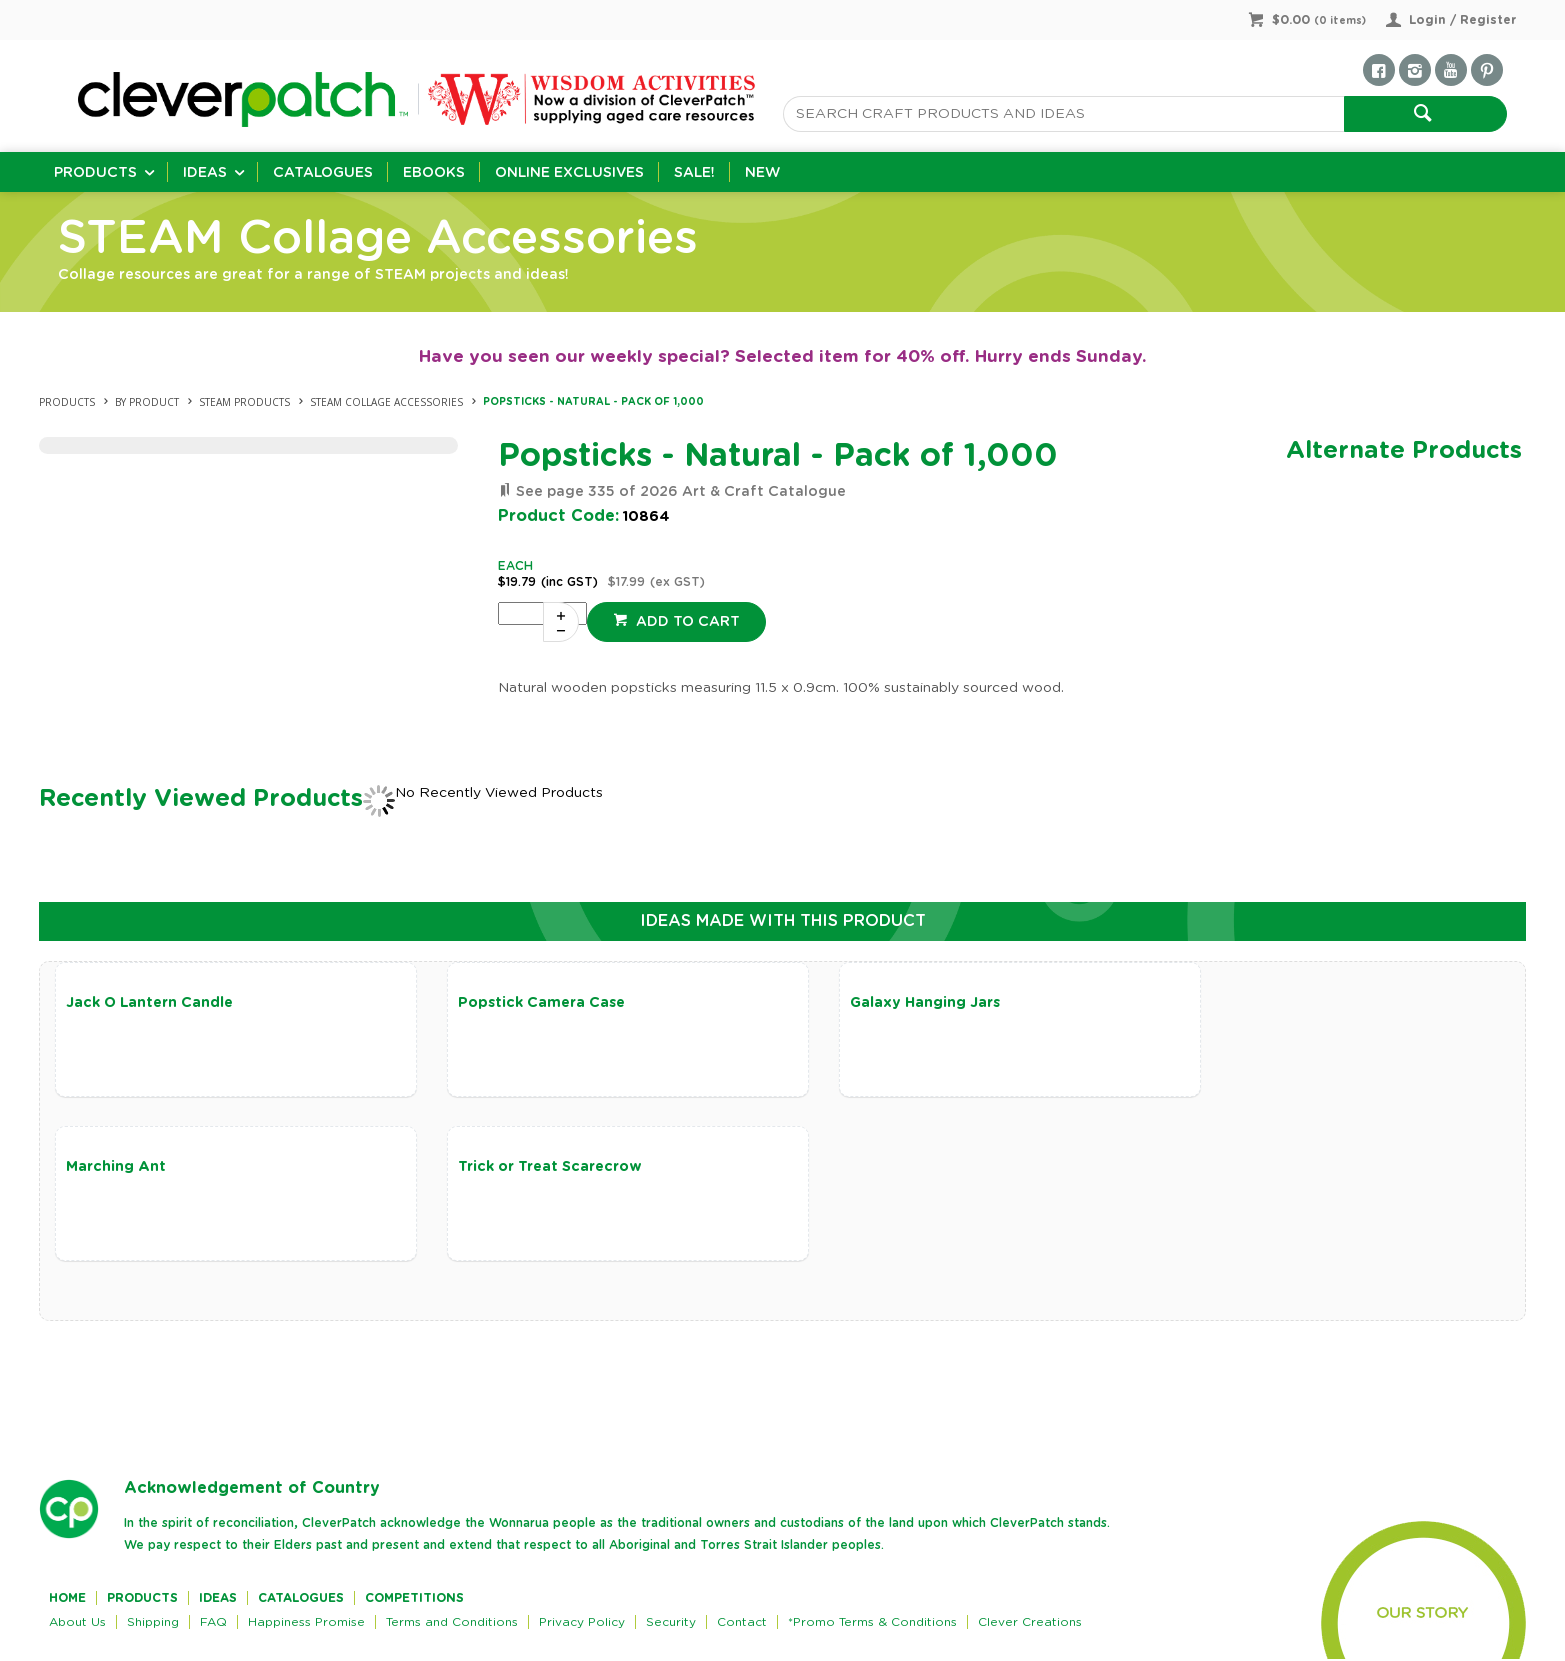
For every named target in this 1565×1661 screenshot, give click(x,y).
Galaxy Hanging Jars (883, 1003)
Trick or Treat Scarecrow (158, 1168)
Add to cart (686, 622)
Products (95, 173)
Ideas (205, 173)
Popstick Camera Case (520, 1003)
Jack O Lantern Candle (149, 1003)
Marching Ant (1229, 1003)
